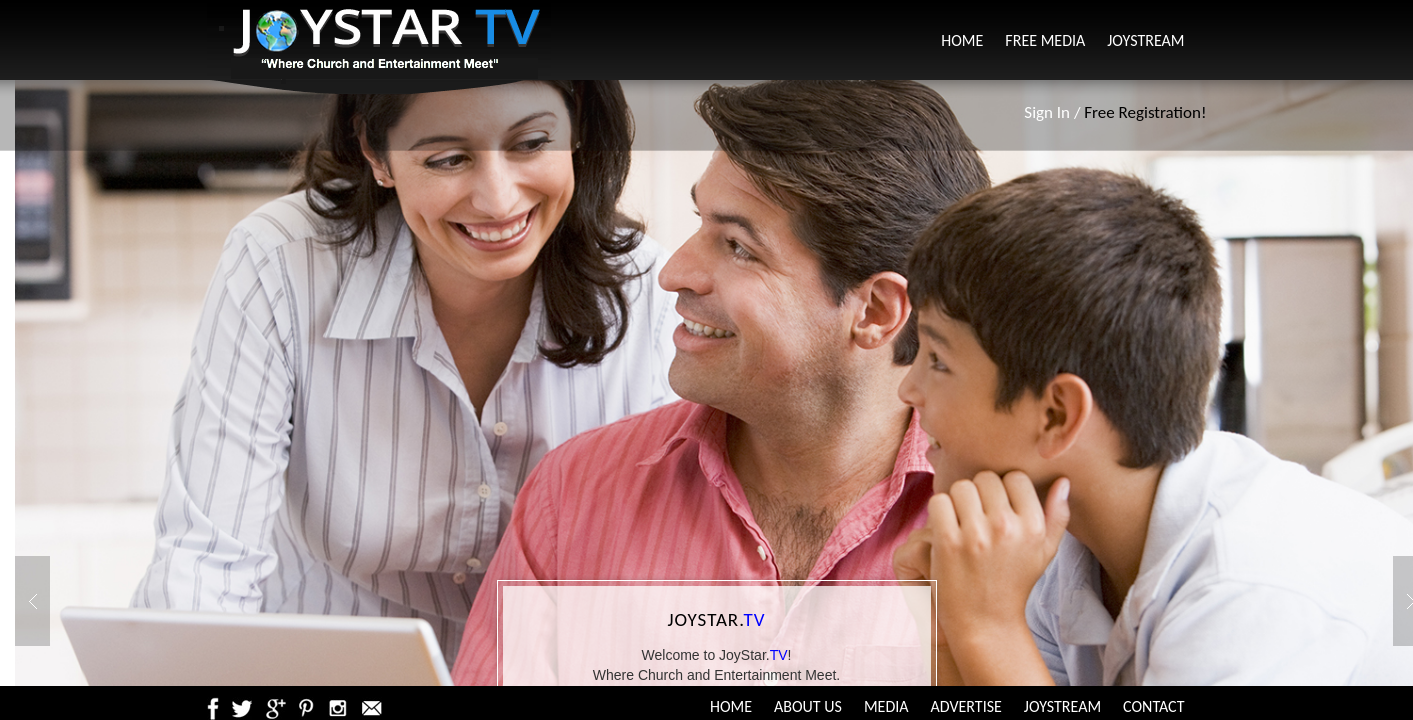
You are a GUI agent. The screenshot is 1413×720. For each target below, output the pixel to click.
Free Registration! (1145, 112)
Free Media (1045, 40)
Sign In (1047, 112)
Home (962, 40)
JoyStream (1145, 40)
